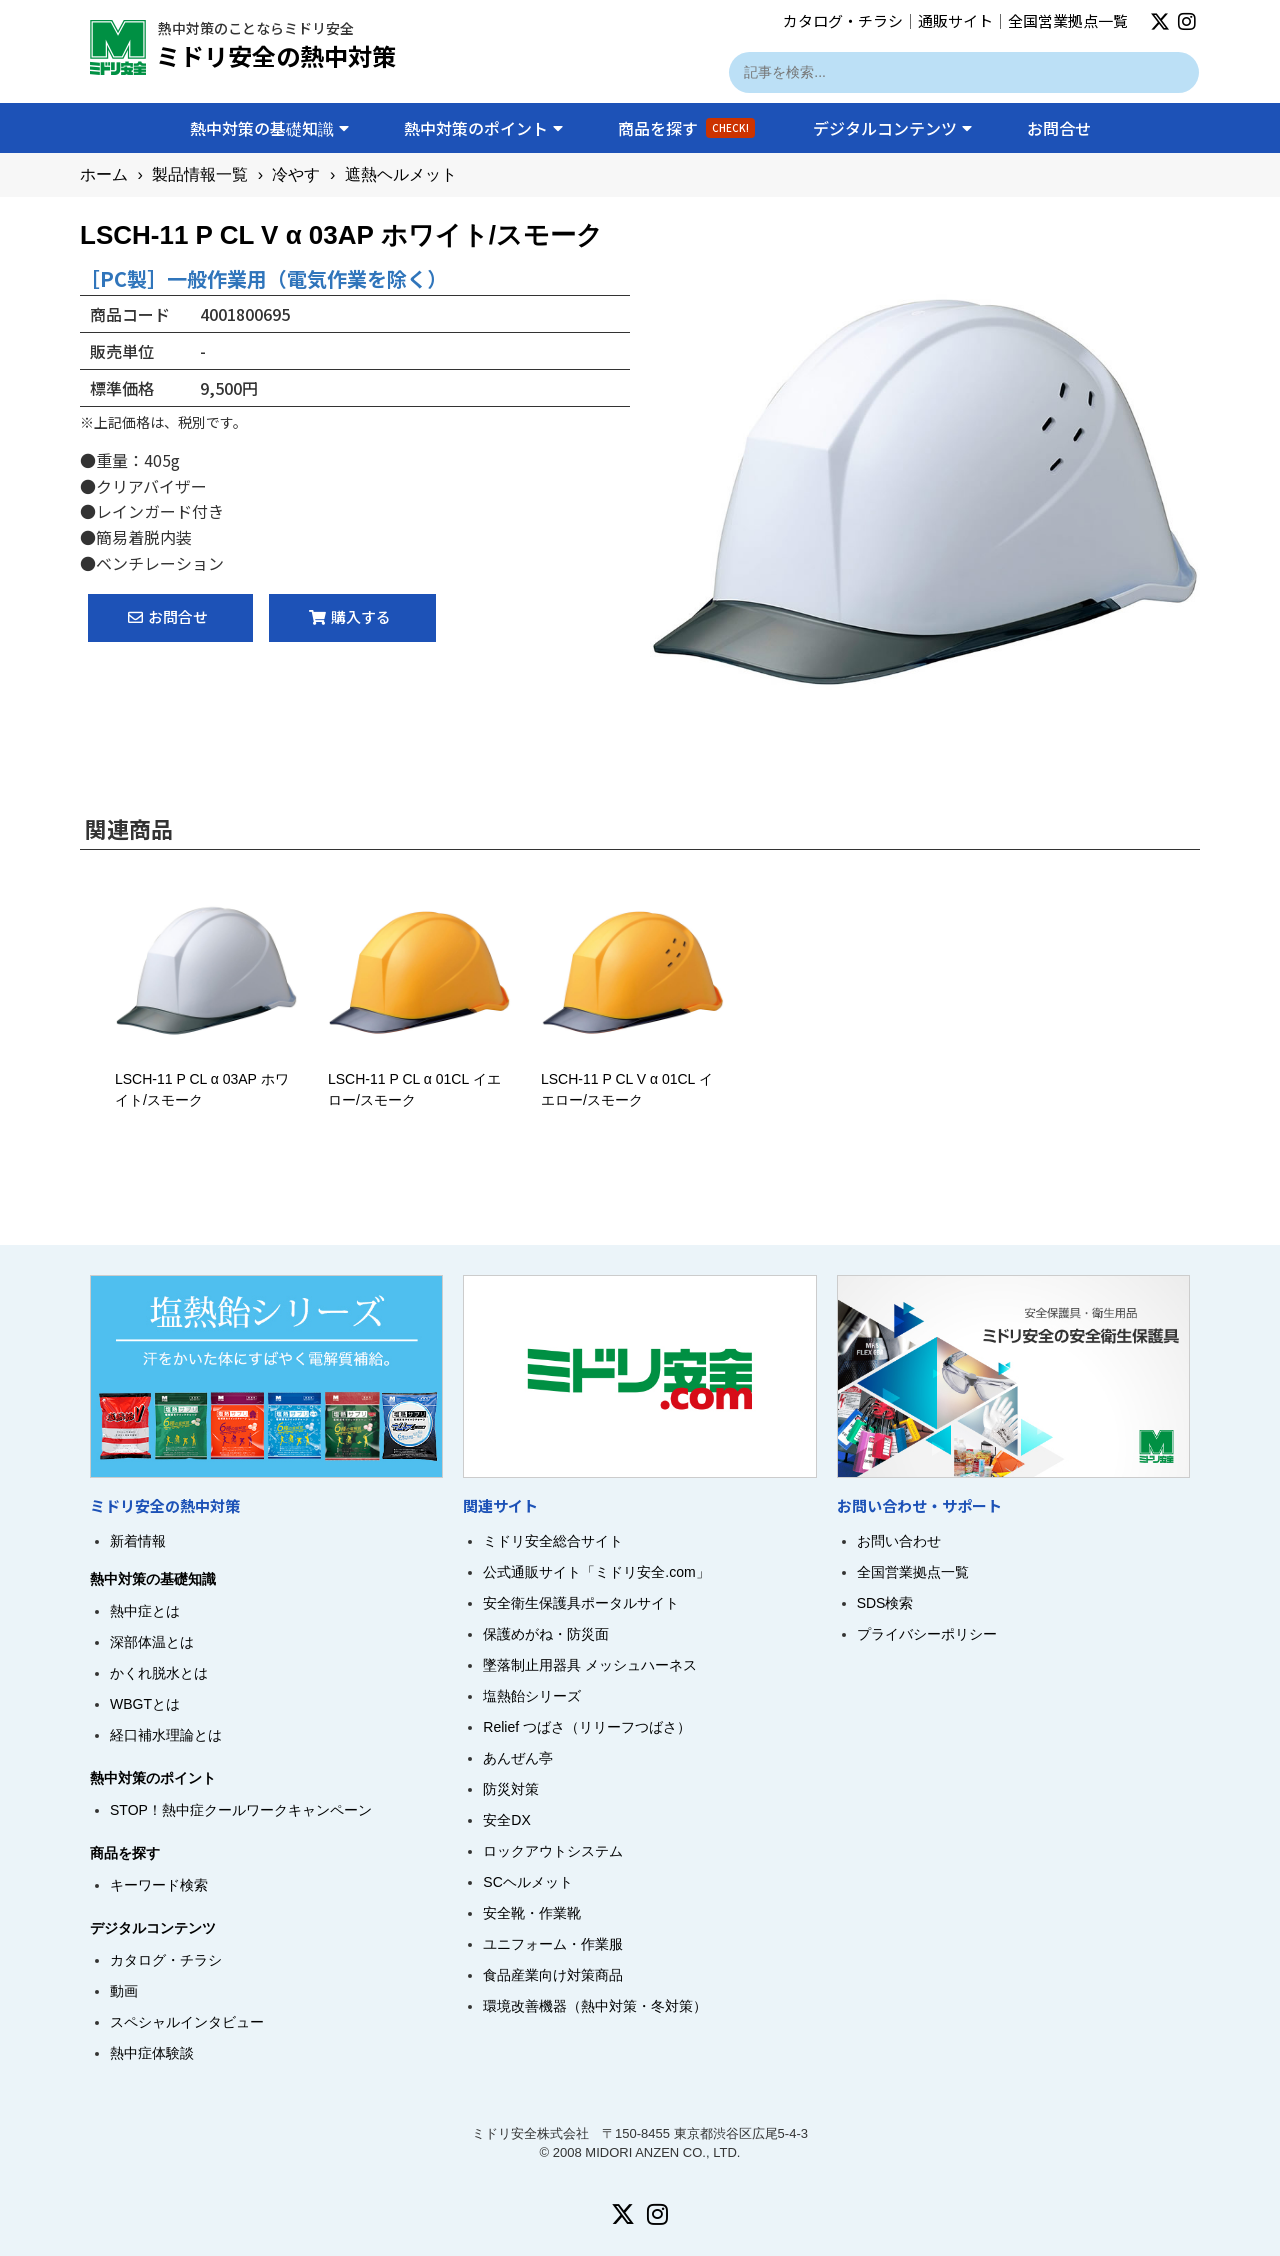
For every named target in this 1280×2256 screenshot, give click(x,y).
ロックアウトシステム (553, 1851)
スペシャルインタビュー (187, 2022)
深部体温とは (152, 1642)
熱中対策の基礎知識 (269, 128)
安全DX (506, 1820)
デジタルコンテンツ (892, 128)
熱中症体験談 (152, 2053)
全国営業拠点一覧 (1068, 20)
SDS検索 (885, 1603)
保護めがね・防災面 (546, 1634)
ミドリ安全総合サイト (553, 1541)
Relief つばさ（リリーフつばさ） (587, 1727)
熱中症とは (145, 1611)
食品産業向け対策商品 (553, 1975)
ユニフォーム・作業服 (553, 1944)
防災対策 (511, 1789)
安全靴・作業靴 (532, 1913)
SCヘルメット (527, 1882)
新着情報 (138, 1541)
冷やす (296, 174)
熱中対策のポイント (483, 128)
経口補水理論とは (166, 1735)
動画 (124, 1991)
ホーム (104, 174)
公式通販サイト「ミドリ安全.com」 (596, 1572)
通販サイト (955, 20)
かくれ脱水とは (159, 1673)
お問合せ (1059, 128)
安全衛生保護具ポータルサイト (581, 1603)
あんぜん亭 (518, 1758)
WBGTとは (145, 1704)
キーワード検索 (159, 1885)
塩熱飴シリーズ (532, 1696)
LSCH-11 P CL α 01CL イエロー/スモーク (419, 1079)
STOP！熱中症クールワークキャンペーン (241, 1810)
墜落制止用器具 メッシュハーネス (590, 1665)
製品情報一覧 (200, 174)
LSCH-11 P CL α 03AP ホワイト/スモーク (206, 1079)
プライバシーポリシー (927, 1634)
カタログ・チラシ (843, 20)
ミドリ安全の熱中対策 (276, 55)
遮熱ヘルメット (401, 174)
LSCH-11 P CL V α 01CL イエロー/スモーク (632, 1079)
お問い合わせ (899, 1541)
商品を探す (686, 128)
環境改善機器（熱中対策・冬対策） (595, 2006)
